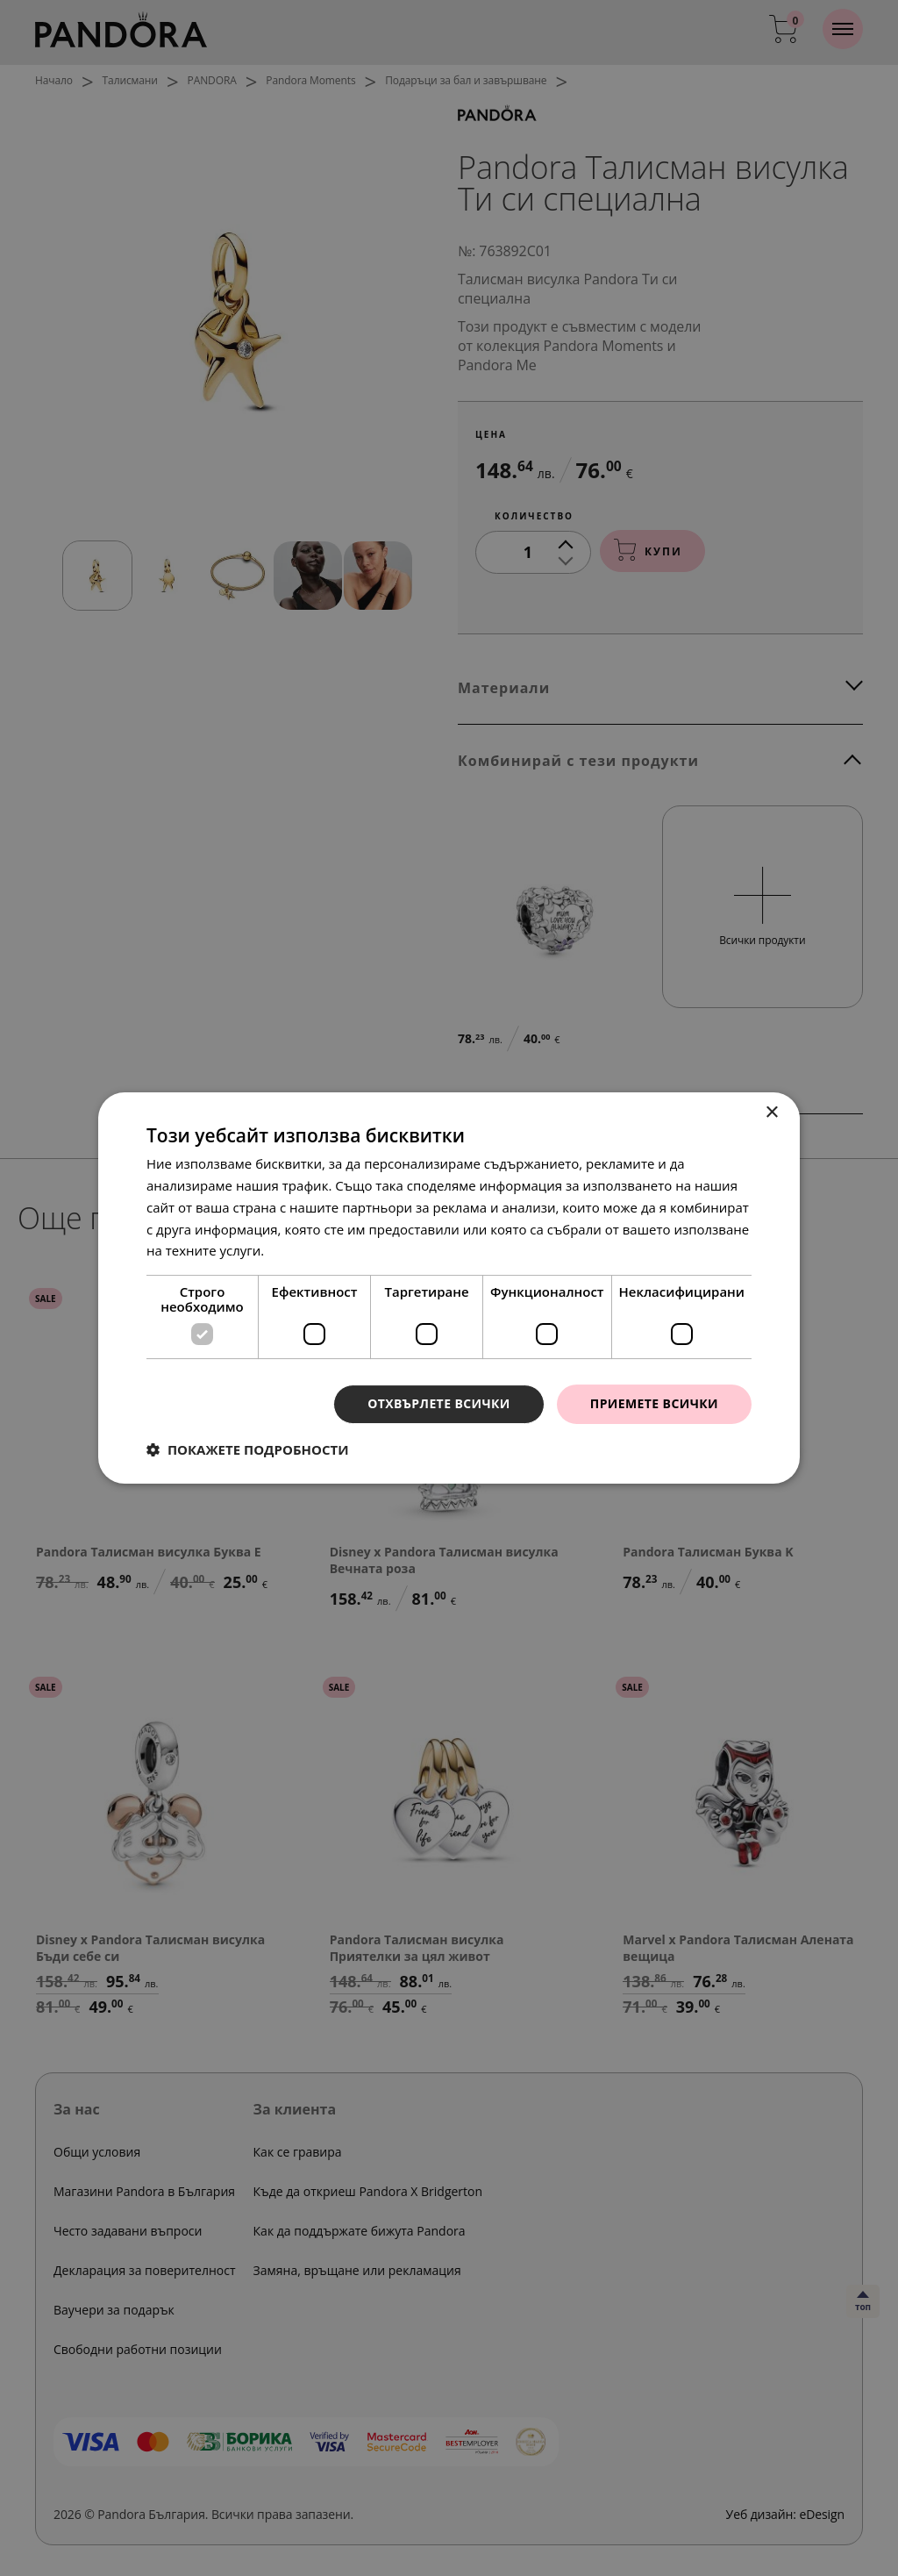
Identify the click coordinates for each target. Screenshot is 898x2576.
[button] (247, 1449)
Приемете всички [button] (654, 1403)
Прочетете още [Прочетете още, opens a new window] (316, 1250)
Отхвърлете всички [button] (438, 1403)
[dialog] (449, 1288)
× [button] (771, 1113)
